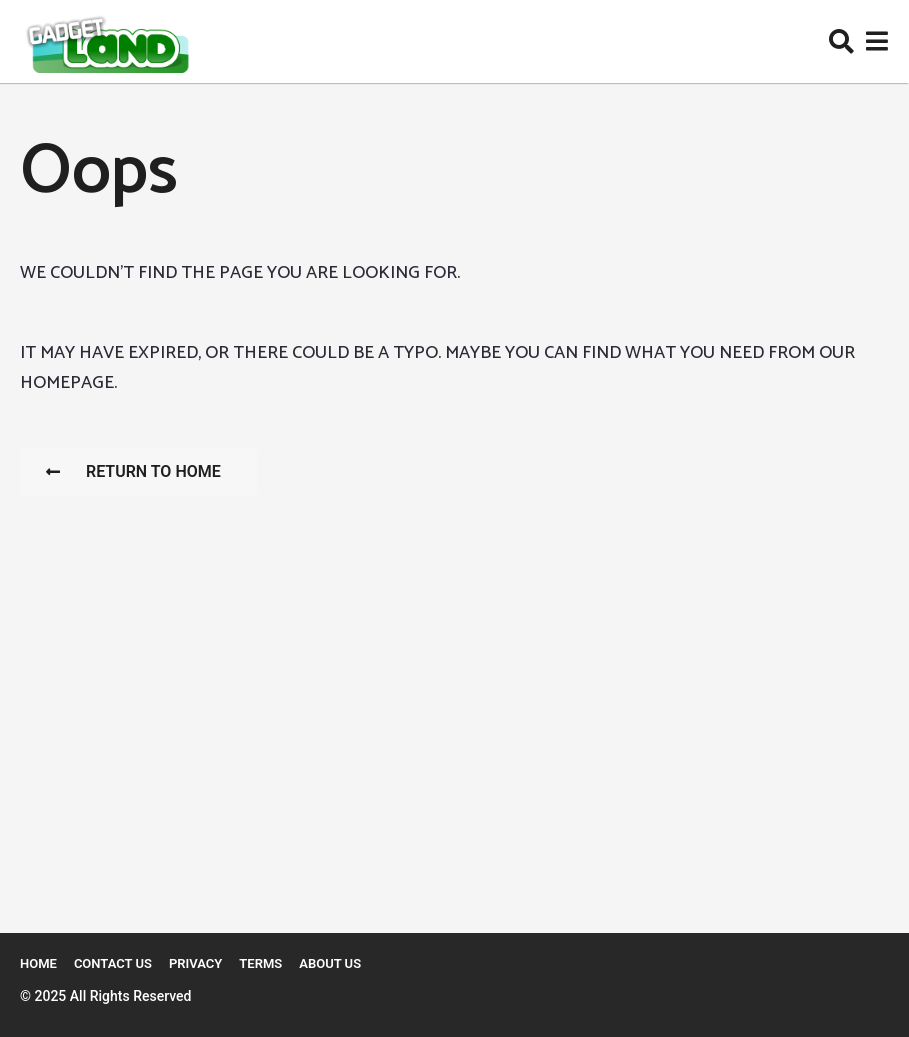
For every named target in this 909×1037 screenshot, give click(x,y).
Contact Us (113, 963)
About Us (330, 963)
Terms (260, 963)
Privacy (195, 963)
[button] (841, 42)
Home (38, 963)
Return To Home (133, 471)
